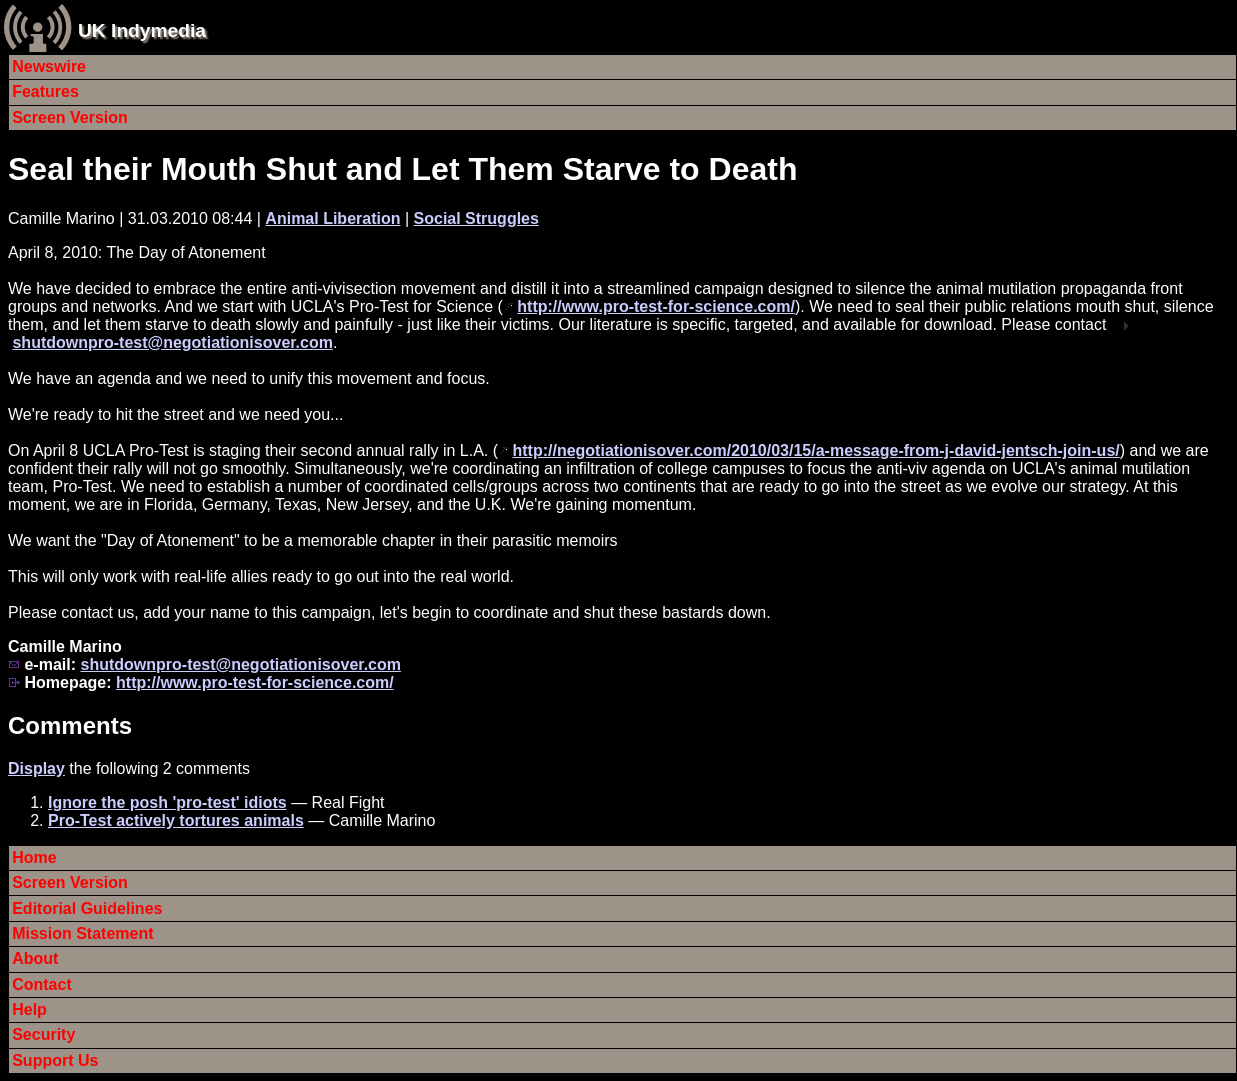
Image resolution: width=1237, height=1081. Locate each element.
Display (36, 768)
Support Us (55, 1060)
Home (34, 857)
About (35, 958)
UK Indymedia (142, 30)
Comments (70, 725)
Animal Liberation (332, 218)
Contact (42, 984)
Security (43, 1034)
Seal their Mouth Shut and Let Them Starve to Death (402, 169)
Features (45, 91)
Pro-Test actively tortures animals (176, 820)
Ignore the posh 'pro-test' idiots (167, 802)
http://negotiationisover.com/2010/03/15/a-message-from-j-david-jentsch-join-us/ (815, 450)
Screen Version (70, 117)
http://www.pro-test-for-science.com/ (656, 306)
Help (29, 1009)
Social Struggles (476, 218)
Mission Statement (82, 933)
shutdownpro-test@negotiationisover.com (172, 342)
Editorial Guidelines (87, 908)
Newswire (49, 66)
